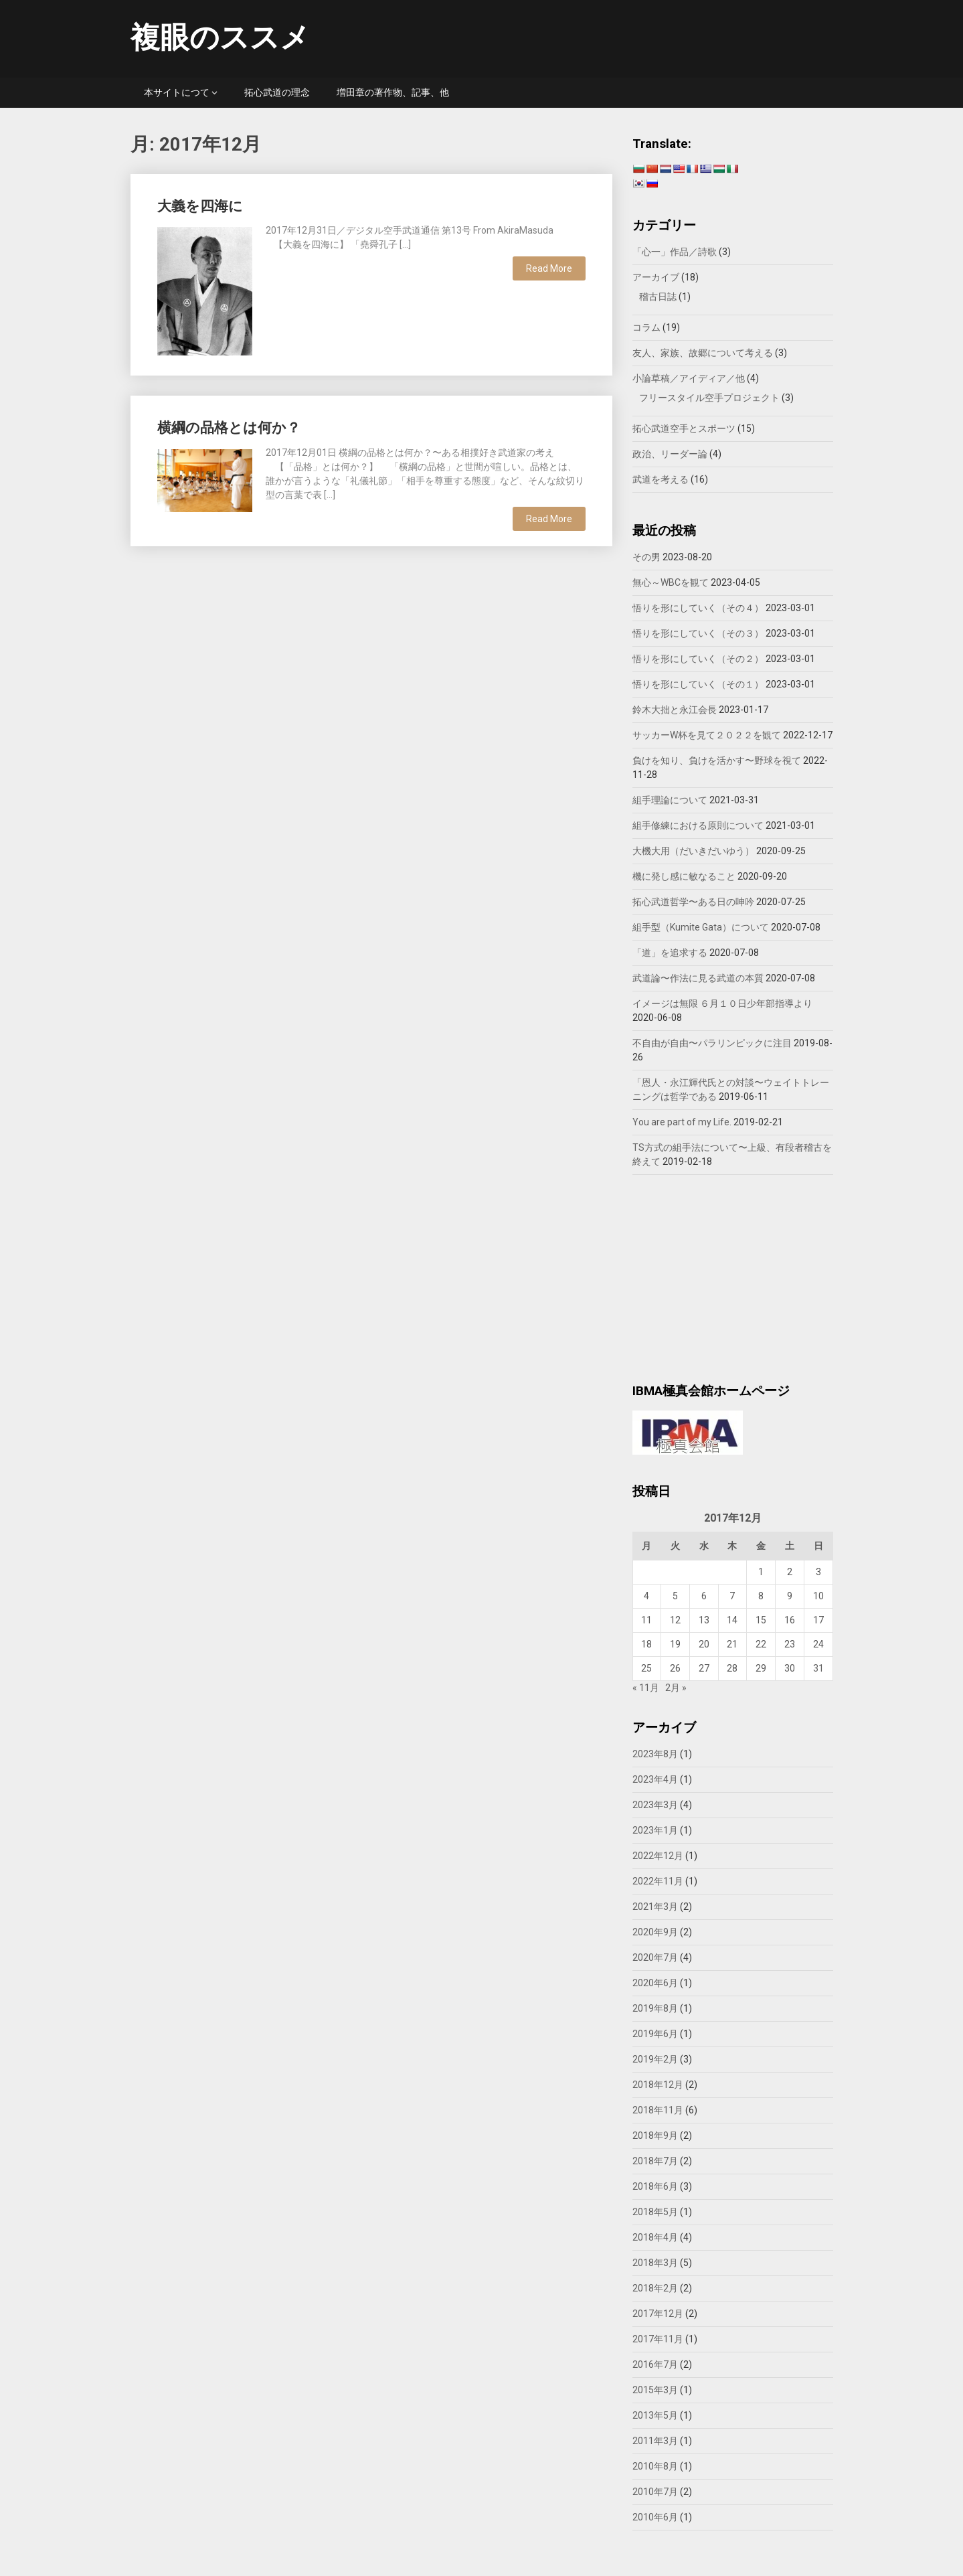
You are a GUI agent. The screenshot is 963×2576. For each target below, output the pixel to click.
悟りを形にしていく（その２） (698, 658)
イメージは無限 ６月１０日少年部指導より (722, 1003)
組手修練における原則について (698, 825)
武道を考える (660, 479)
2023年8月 (655, 1754)
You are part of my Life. (681, 1122)
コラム (646, 327)
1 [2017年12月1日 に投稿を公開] (761, 1571)
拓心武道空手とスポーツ (683, 428)
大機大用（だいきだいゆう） (693, 851)
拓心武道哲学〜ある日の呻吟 (693, 901)
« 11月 (645, 1687)
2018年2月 (655, 2288)
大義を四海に (200, 206)
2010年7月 (655, 2491)
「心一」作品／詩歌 (674, 251)
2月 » (676, 1687)
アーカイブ (655, 277)
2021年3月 (655, 1906)
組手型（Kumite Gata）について (700, 927)
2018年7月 (655, 2161)
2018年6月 (655, 2186)
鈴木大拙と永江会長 (674, 709)
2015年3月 (655, 2390)
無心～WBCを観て (670, 582)
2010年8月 (655, 2466)
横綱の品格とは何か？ (228, 428)
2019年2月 (655, 2059)
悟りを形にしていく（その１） (698, 684)
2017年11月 (657, 2339)
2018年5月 (655, 2211)
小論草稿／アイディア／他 (688, 378)
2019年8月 (655, 2008)
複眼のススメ (220, 37)
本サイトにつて (176, 92)
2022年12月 (657, 1855)
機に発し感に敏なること (683, 876)
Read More (549, 268)
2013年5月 (655, 2415)
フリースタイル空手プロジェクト (709, 397)
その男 (646, 557)
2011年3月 (655, 2440)
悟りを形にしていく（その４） (698, 607)
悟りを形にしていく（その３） (698, 633)
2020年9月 (655, 1932)
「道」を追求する (669, 952)
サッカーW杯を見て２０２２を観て (706, 735)
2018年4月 (655, 2237)
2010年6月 (655, 2517)
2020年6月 (655, 1983)
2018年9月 (655, 2135)
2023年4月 (655, 1779)
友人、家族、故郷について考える (702, 352)
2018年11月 (657, 2110)
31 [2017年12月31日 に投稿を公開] (818, 1668)
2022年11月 (657, 1881)
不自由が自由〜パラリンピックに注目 (712, 1043)
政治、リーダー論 (669, 454)
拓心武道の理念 (277, 92)
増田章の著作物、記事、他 (393, 92)
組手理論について (669, 800)
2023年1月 (655, 1830)
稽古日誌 (658, 296)
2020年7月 (655, 1957)
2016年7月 (655, 2364)
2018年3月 (655, 2262)
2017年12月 (657, 2313)
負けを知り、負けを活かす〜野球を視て (716, 760)
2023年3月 (655, 1804)
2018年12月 (657, 2084)
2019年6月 (655, 2033)
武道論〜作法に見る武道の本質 (698, 978)
